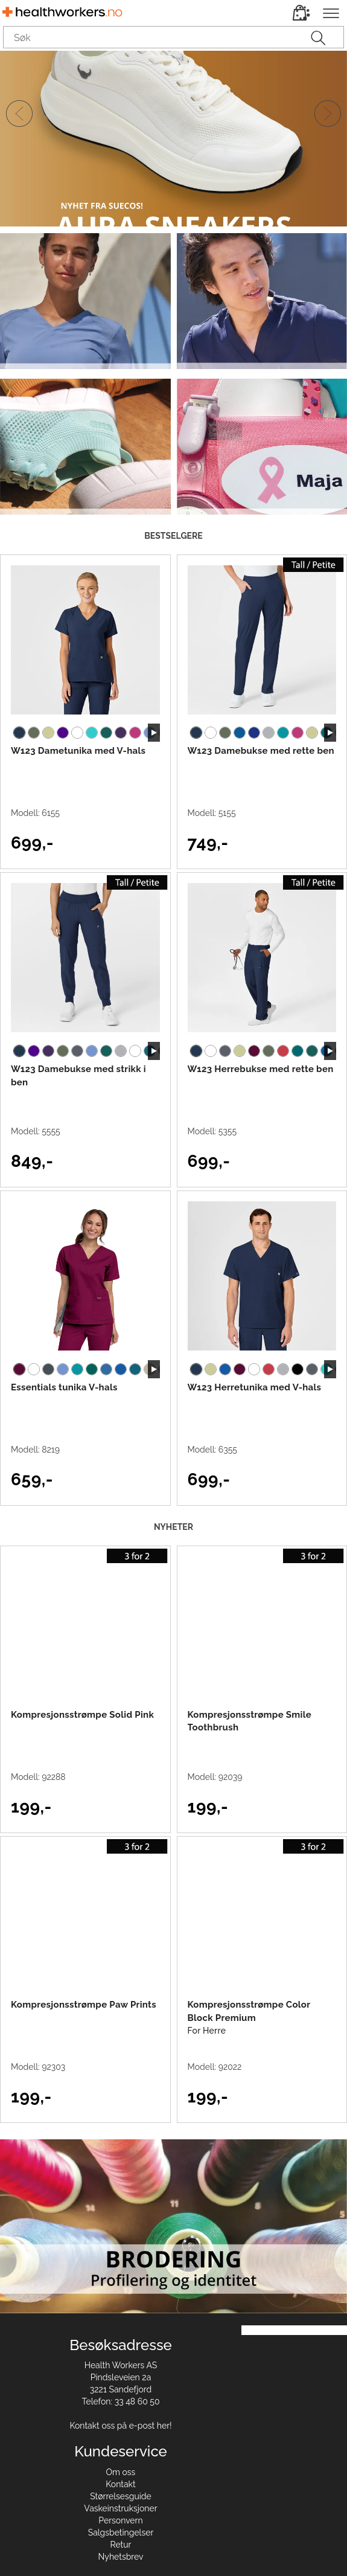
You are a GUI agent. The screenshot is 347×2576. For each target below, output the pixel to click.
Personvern (120, 2520)
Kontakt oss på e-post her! (120, 2425)
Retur (121, 2544)
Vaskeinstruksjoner (120, 2508)
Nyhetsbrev (121, 2557)
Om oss (121, 2472)
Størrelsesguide (120, 2496)
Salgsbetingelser (121, 2532)
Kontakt (120, 2484)
